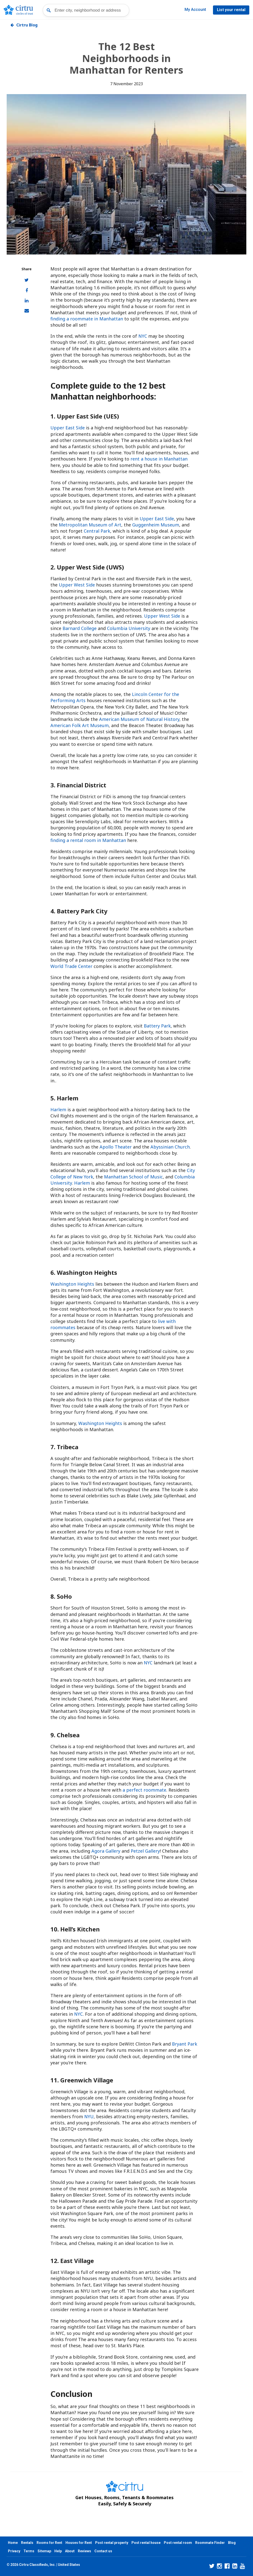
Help (58, 2551)
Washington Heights (72, 1284)
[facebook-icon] (227, 2566)
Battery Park (157, 1026)
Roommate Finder (210, 2543)
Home (13, 2543)
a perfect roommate (144, 1790)
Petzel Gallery (145, 1851)
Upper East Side (67, 428)
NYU (89, 2116)
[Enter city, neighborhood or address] (91, 10)
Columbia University (128, 628)
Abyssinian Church (170, 1147)
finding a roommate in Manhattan (86, 319)
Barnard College (80, 628)
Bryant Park (184, 2044)
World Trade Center (71, 966)
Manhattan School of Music (133, 1177)
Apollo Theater (116, 1147)
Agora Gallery (105, 1851)
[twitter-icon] (212, 2566)
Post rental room (178, 2543)
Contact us (103, 2551)
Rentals (27, 2543)
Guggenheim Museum (155, 525)
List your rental (231, 9)
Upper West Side (77, 585)
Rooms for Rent (49, 2543)
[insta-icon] (219, 2566)
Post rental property (111, 2543)
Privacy (14, 2551)
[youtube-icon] (242, 2566)
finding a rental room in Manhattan (88, 840)
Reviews (84, 2551)
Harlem (58, 1109)
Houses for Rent (78, 2543)
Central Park (97, 531)
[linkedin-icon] (235, 2566)
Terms (28, 2551)
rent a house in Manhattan (159, 459)
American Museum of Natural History (139, 719)
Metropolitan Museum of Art (90, 525)
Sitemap (44, 2551)
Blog (232, 2543)
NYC (142, 336)
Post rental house (146, 2543)
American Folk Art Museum (79, 725)
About (70, 2551)
